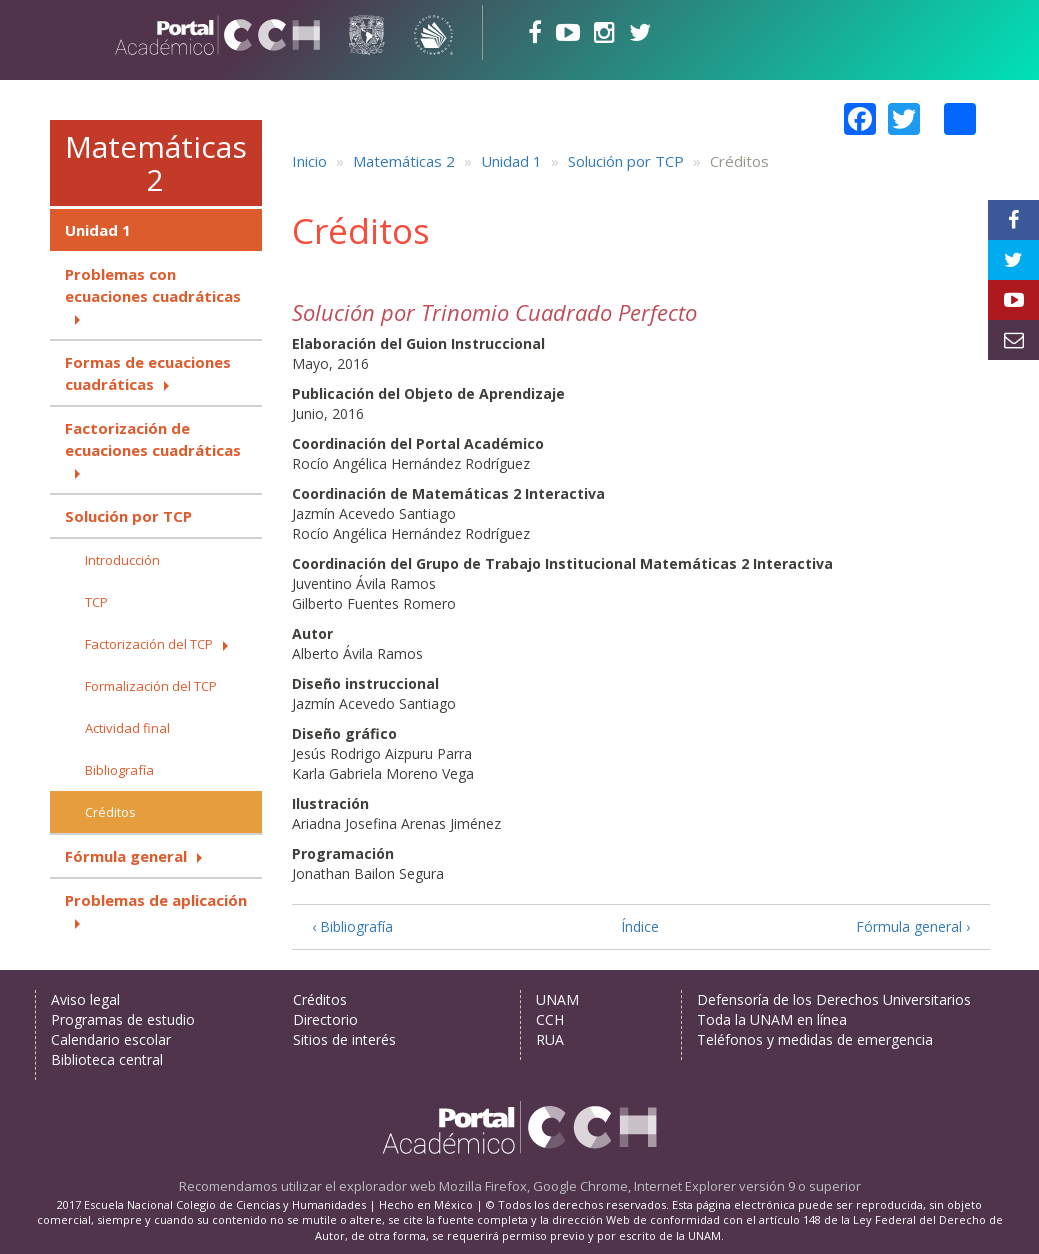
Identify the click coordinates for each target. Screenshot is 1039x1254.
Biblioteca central (107, 1059)
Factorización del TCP (149, 644)
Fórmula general (126, 856)
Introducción (122, 560)
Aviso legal (85, 999)
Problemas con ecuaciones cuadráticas (153, 285)
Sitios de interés (344, 1039)
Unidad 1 (98, 230)
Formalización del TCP (151, 686)
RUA (550, 1039)
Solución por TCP (128, 516)
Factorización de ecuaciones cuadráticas (153, 439)
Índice (640, 926)
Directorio (325, 1019)
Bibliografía (119, 770)
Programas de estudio (123, 1019)
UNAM (557, 999)
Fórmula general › (913, 926)
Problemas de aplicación (156, 900)
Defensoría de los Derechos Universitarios (834, 999)
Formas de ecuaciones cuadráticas (148, 373)
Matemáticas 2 (156, 163)
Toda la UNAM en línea (772, 1019)
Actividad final (127, 728)
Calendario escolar (111, 1039)
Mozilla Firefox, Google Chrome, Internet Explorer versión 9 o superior (650, 1186)
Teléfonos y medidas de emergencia (815, 1039)
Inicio (309, 161)
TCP (96, 602)
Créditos (110, 812)
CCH (550, 1019)
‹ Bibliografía (352, 926)
